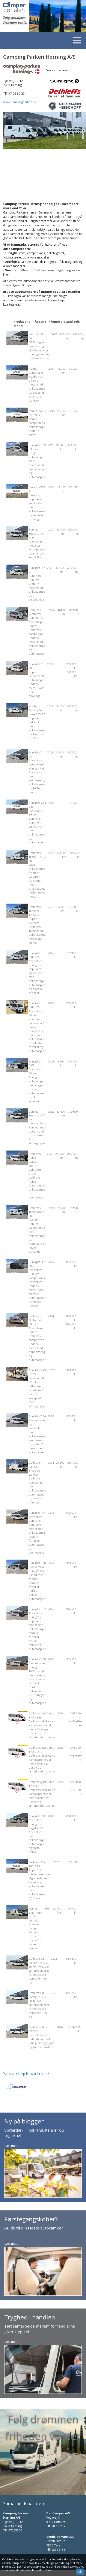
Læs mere (11, 2146)
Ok (79, 2571)
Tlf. (12, 2530)
